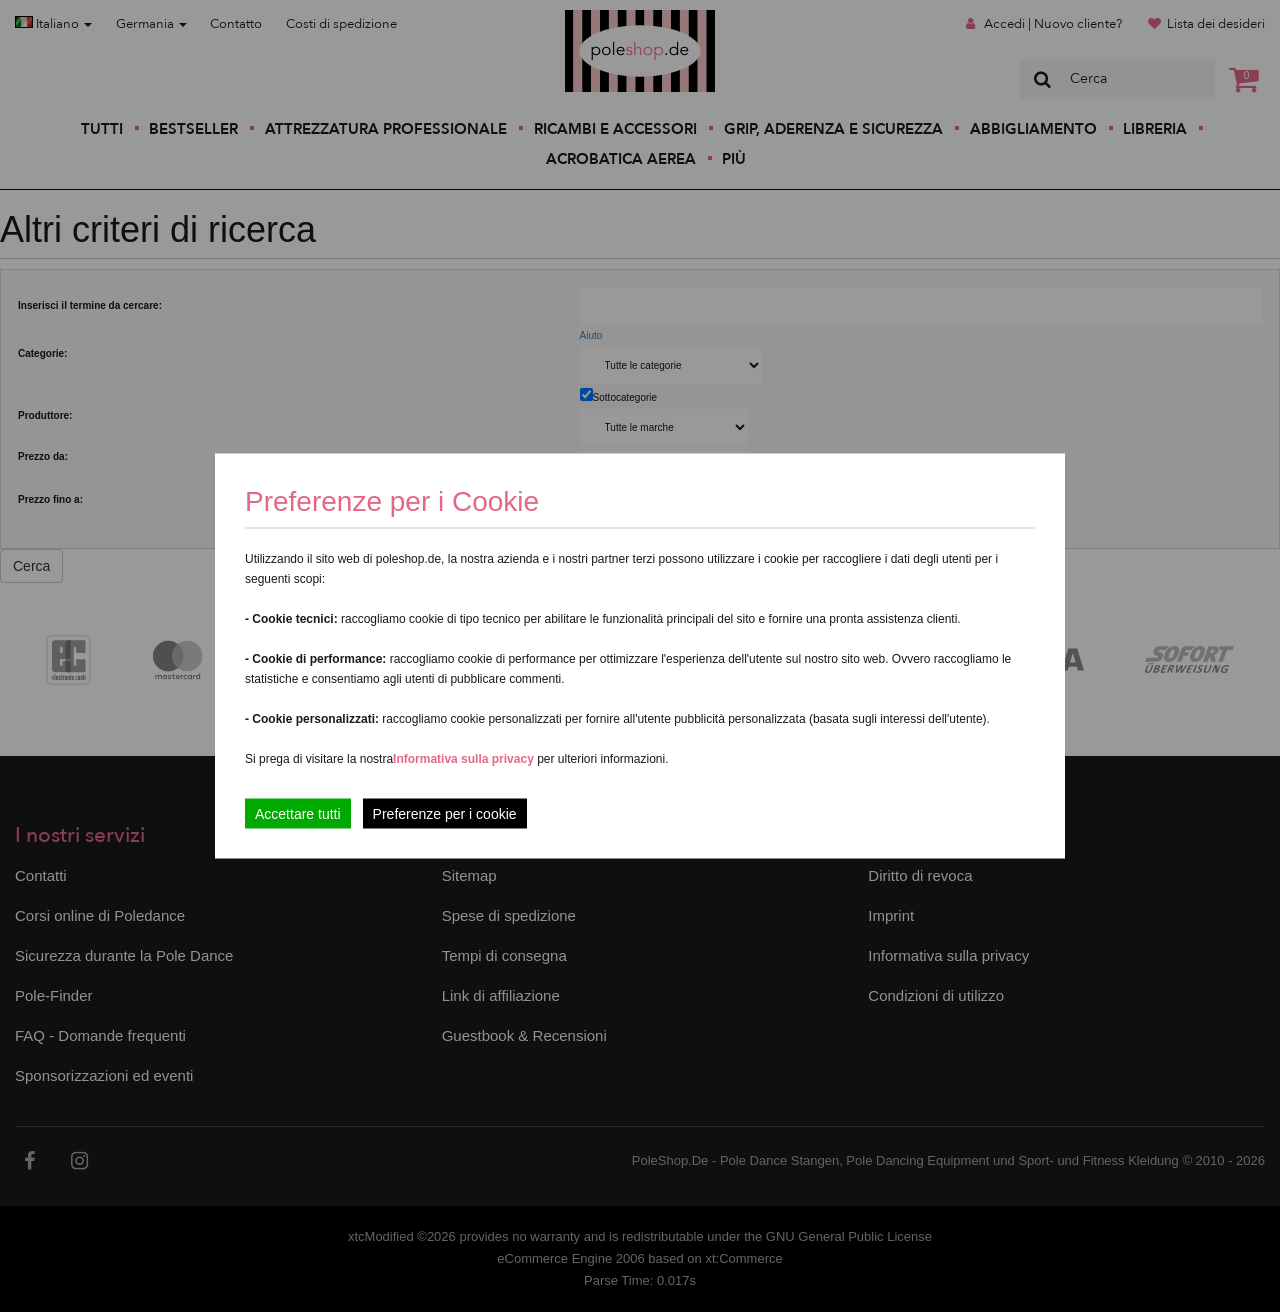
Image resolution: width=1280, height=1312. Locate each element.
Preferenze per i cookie (445, 814)
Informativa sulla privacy (463, 759)
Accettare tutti (298, 814)
